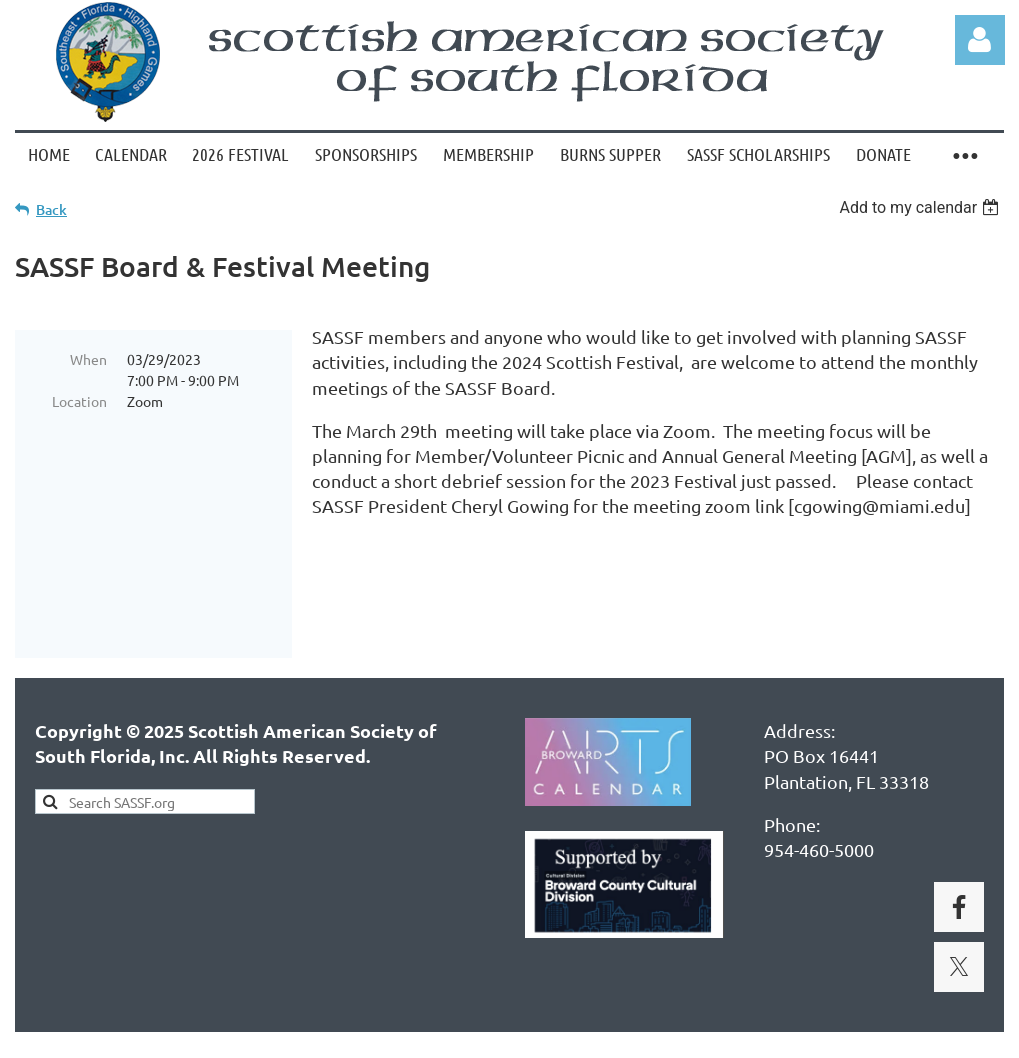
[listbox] (921, 207)
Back (51, 209)
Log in (980, 40)
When (88, 359)
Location (79, 401)
